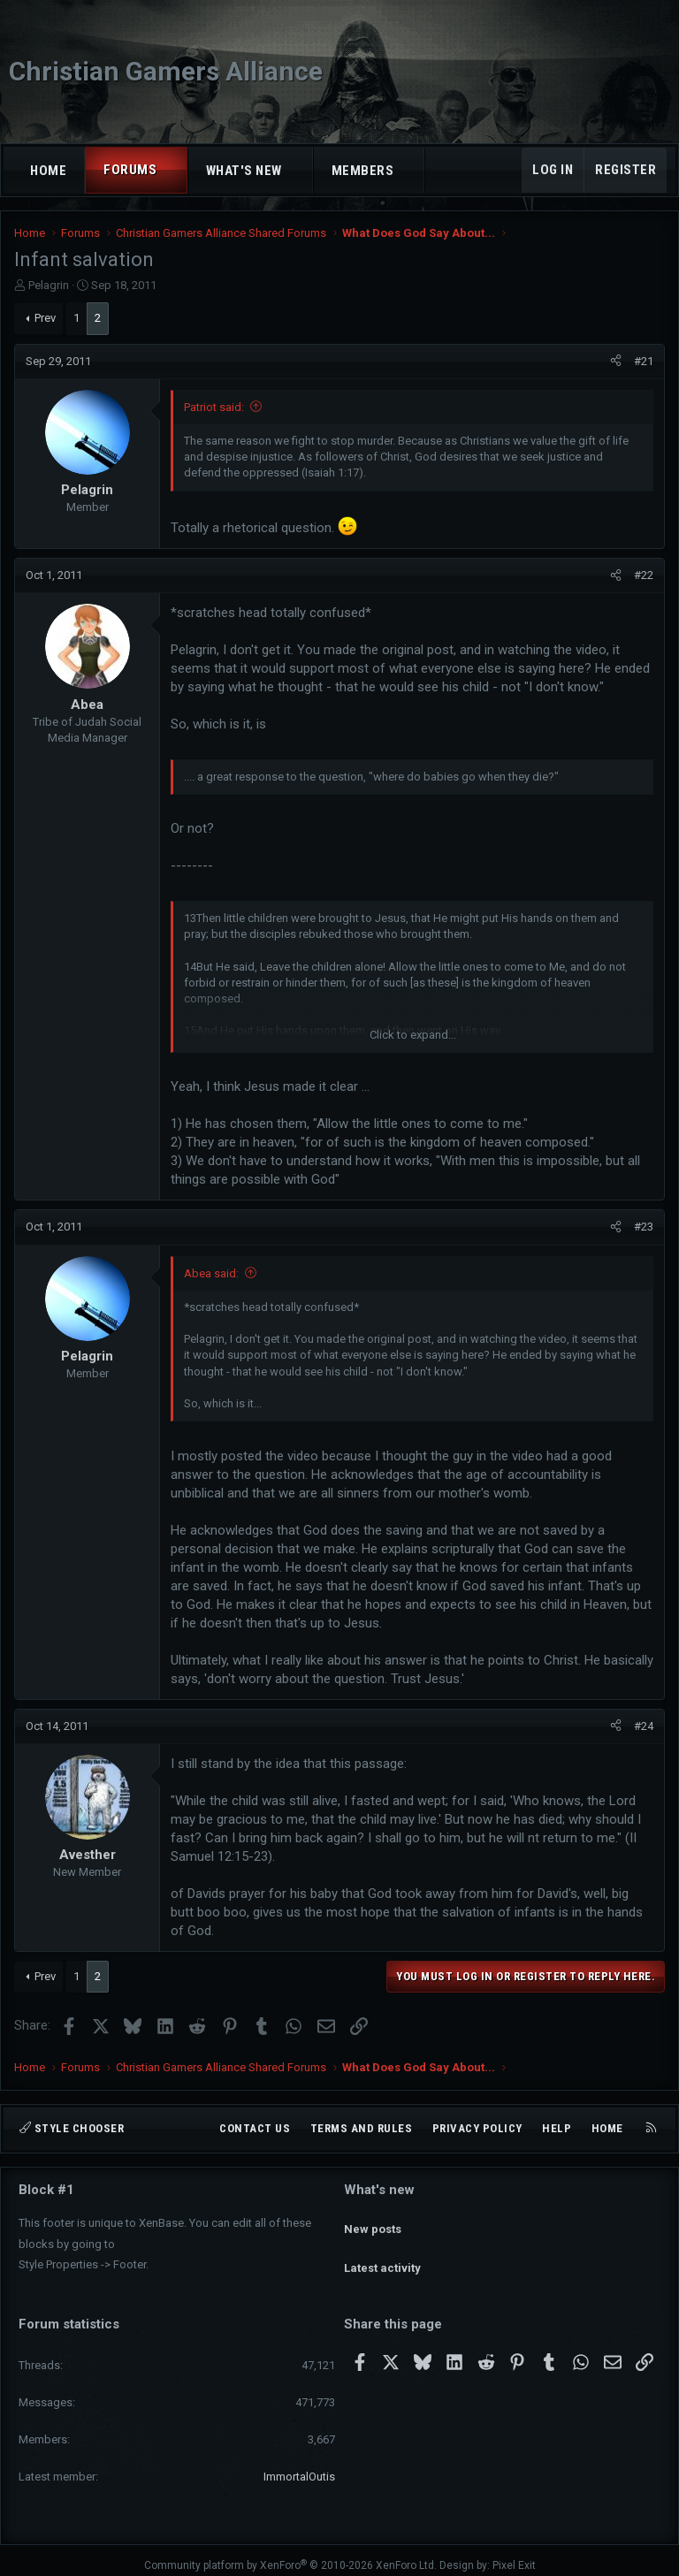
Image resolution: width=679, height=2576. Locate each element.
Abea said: (211, 1273)
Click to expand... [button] (413, 1034)
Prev (45, 317)
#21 (643, 361)
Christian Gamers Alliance (166, 71)
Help (556, 2128)
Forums (129, 170)
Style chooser (71, 2128)
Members (363, 171)
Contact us (254, 2128)
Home (48, 171)
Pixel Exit (514, 2555)
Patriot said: (214, 407)
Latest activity (382, 2252)
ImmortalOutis (299, 2466)
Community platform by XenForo (290, 2555)
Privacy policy (477, 2128)
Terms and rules (361, 2128)
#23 (643, 1226)
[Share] (616, 361)
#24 (643, 1726)
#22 (643, 575)
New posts (372, 2220)
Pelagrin (48, 285)
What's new (244, 171)
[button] (173, 170)
